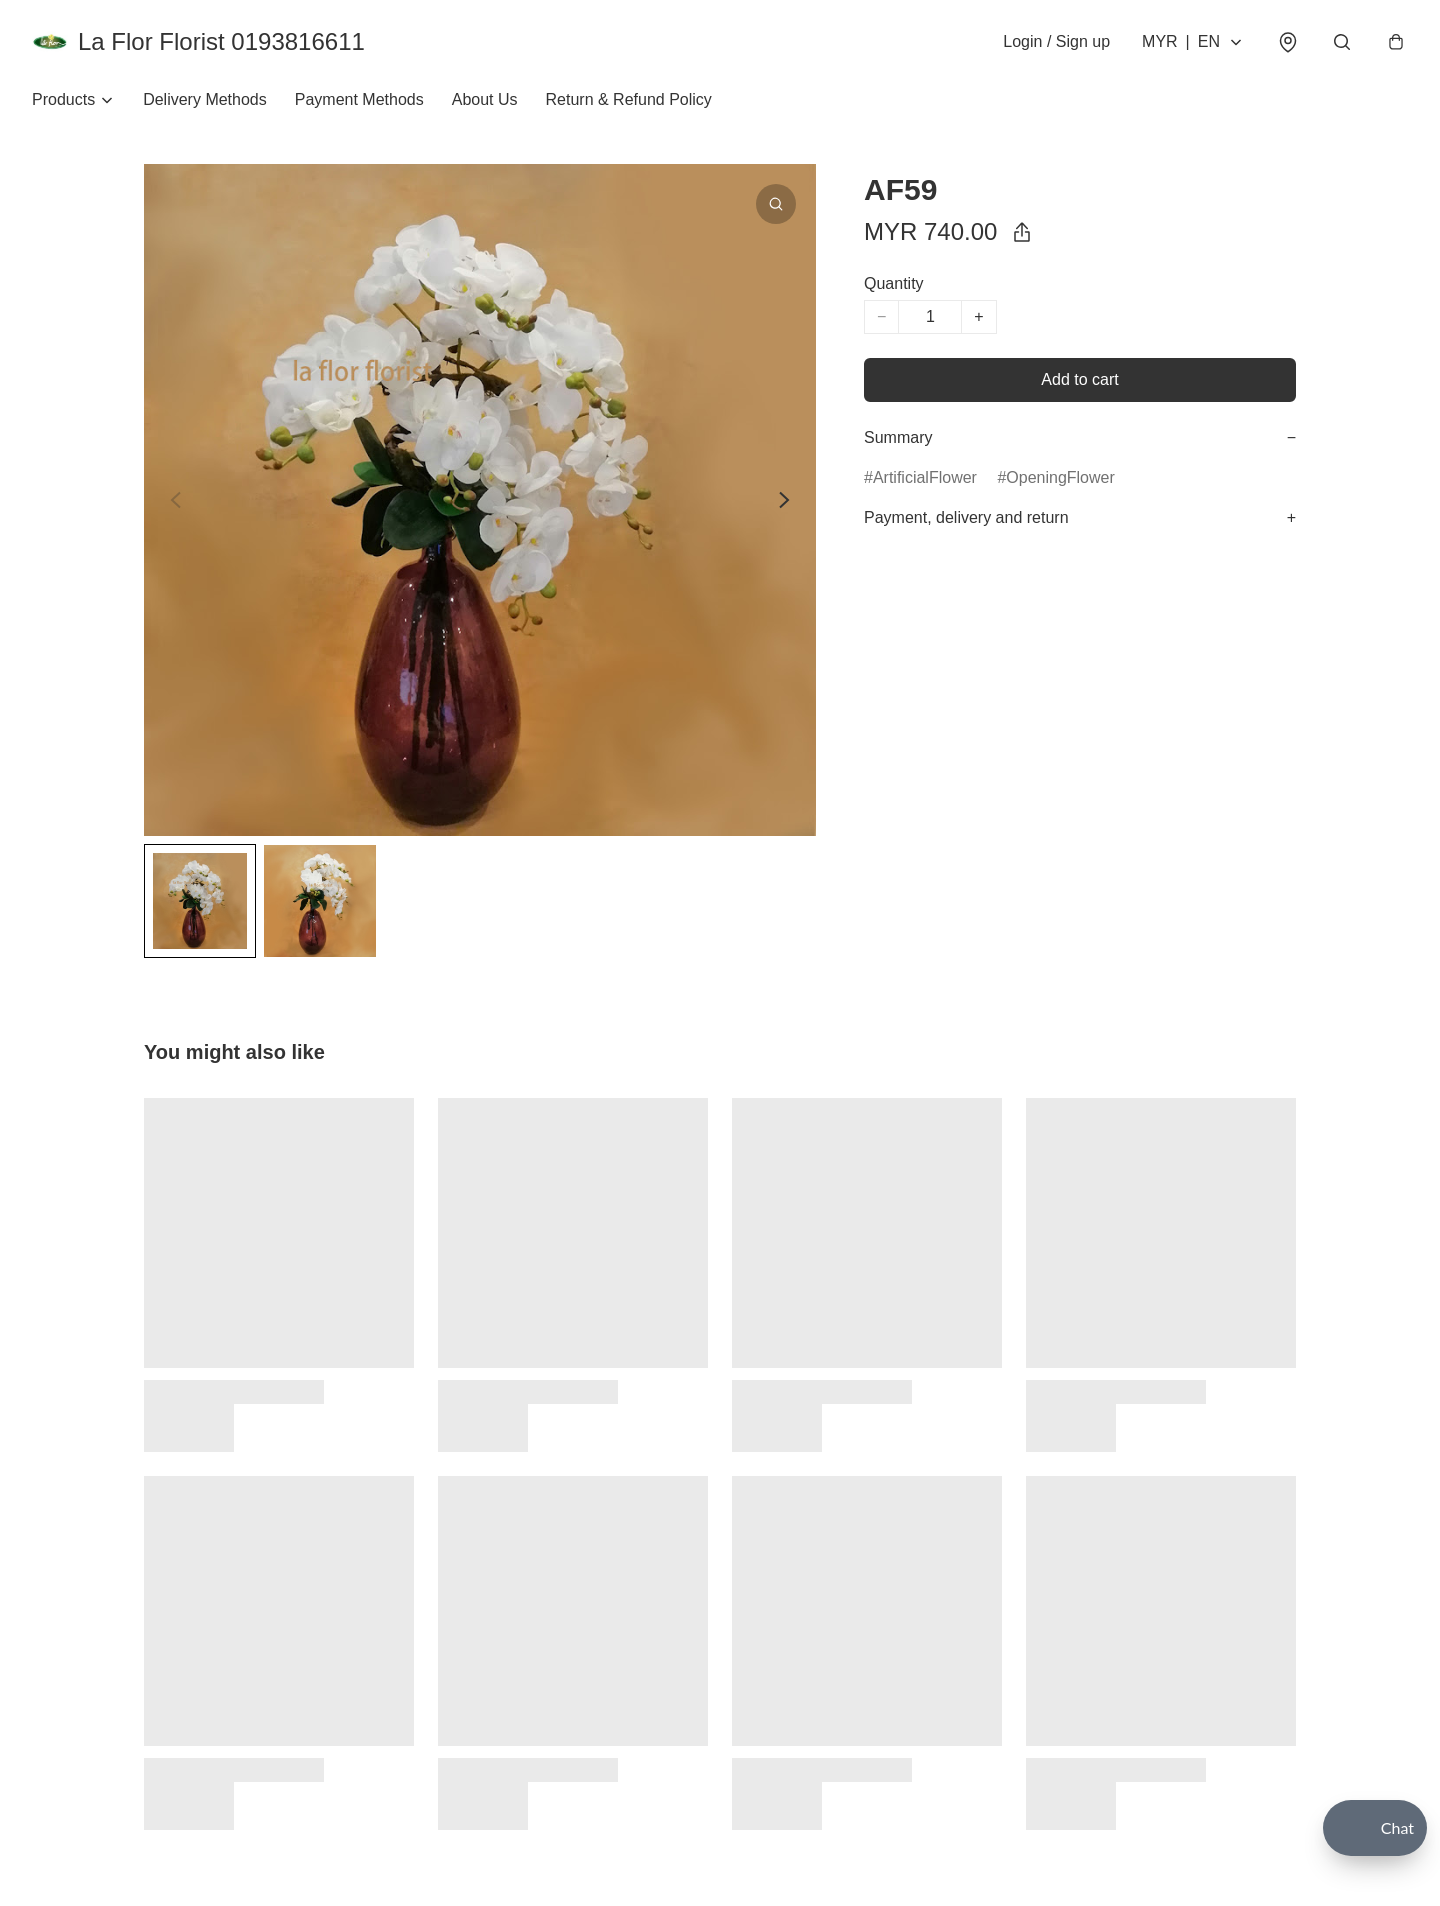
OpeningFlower (1060, 477)
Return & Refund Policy (629, 99)
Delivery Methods (205, 99)
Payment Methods (359, 99)
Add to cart (1079, 379)
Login (1056, 41)
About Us (485, 99)
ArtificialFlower (925, 477)
